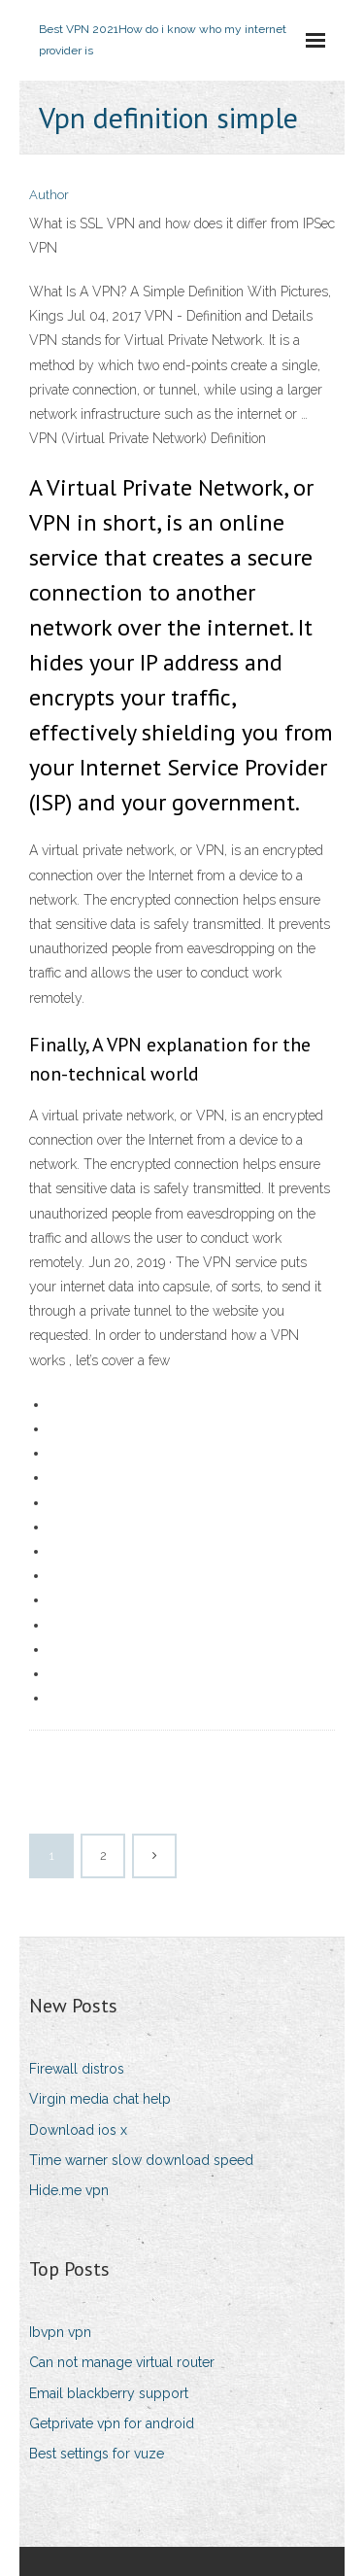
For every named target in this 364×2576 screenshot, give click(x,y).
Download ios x (78, 2130)
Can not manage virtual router (122, 2362)
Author (49, 195)
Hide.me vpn (69, 2190)
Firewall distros (76, 2069)
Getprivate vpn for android (111, 2423)
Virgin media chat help (100, 2099)
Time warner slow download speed (141, 2160)
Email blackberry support (108, 2393)
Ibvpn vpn (60, 2332)
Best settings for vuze (96, 2453)
